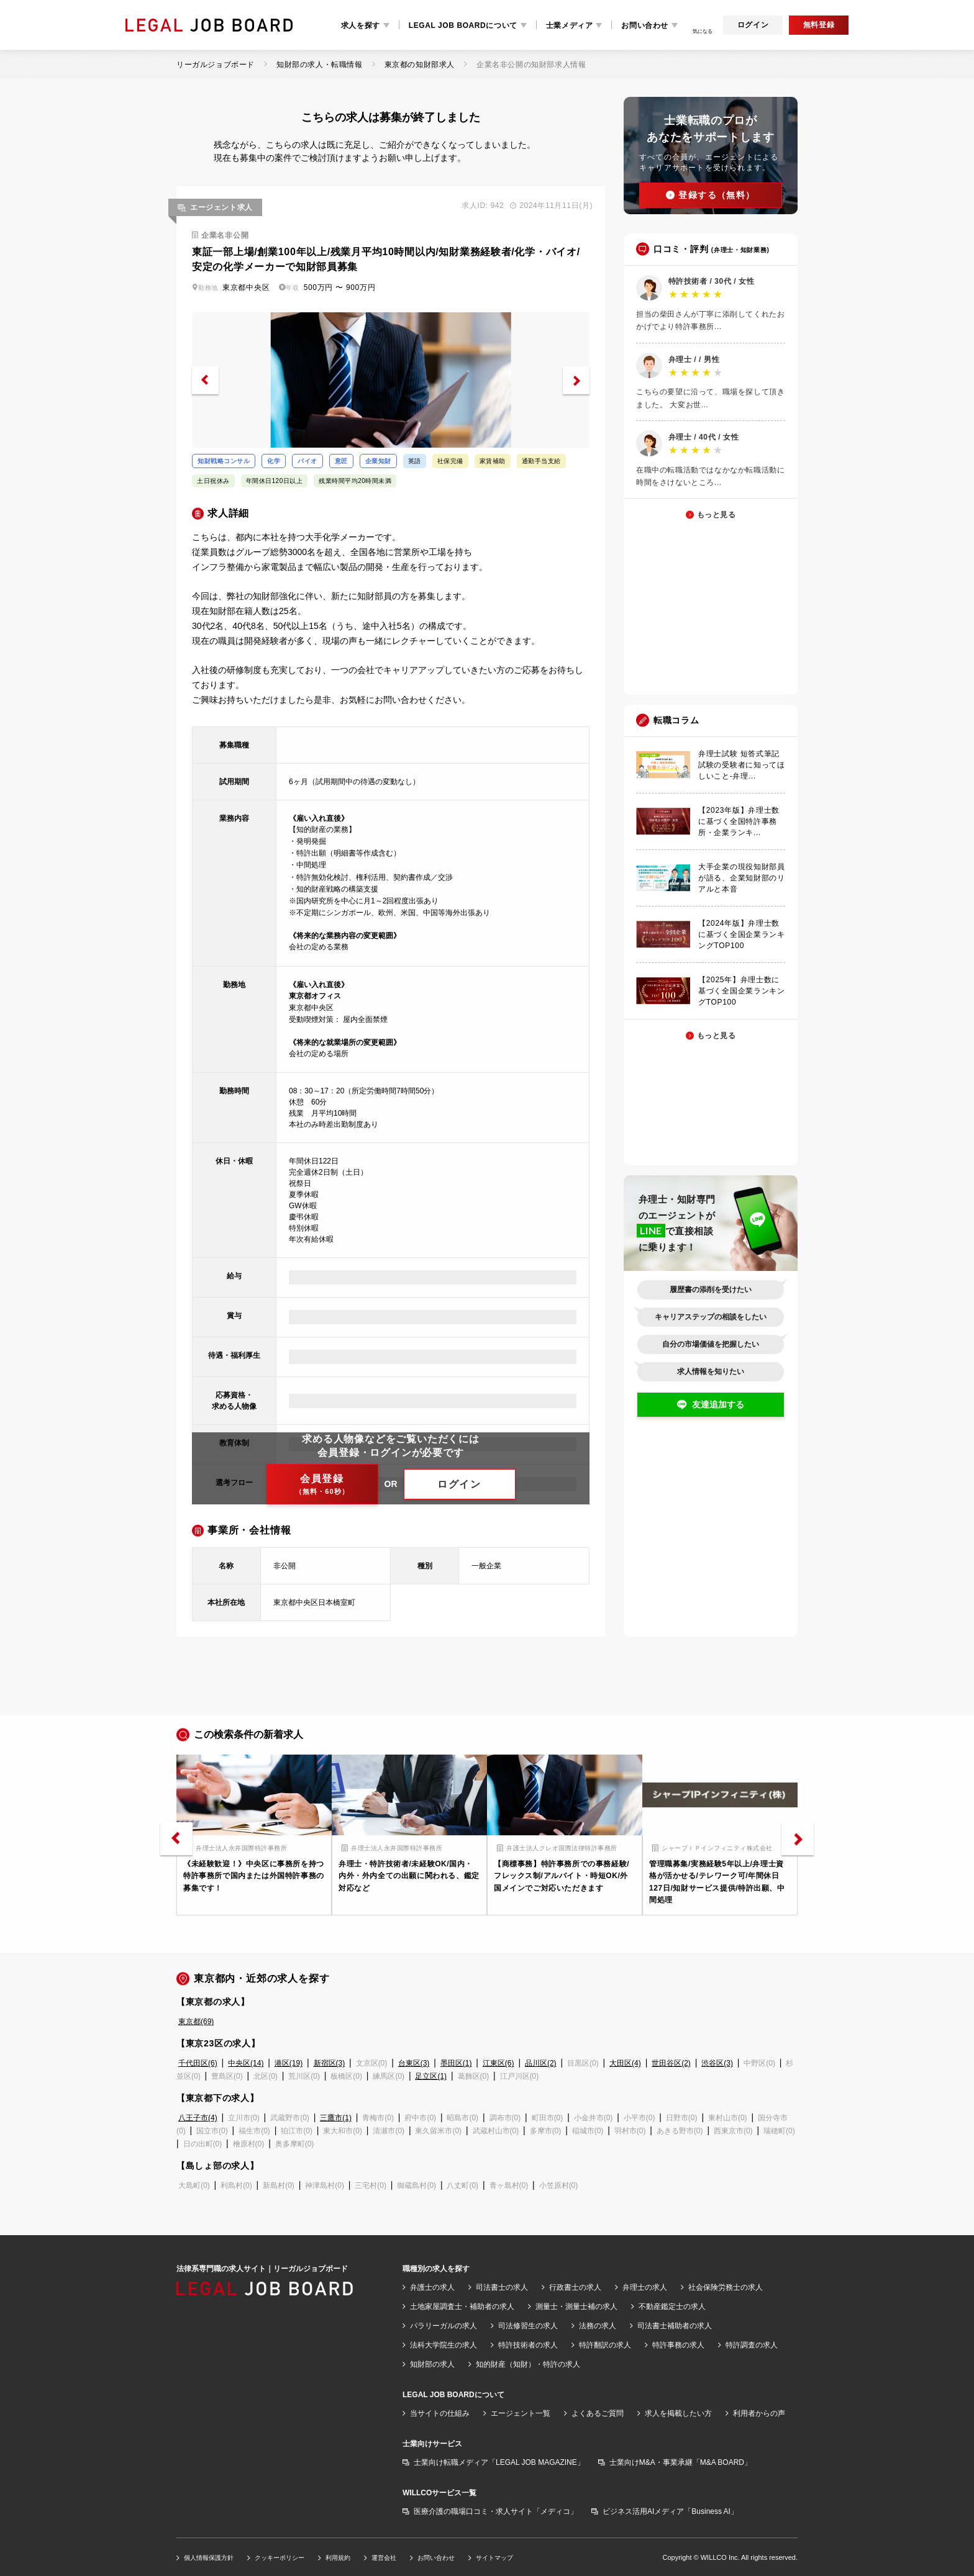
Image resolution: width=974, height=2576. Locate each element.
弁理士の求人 (644, 2287)
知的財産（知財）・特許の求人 (528, 2364)
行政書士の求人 (575, 2287)
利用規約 (337, 2557)
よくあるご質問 (597, 2413)
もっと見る (716, 514)
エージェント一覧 (520, 2413)
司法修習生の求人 (528, 2325)
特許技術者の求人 (528, 2345)
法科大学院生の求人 (443, 2345)
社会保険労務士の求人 (725, 2287)
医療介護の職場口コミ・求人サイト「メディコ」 (496, 2511)
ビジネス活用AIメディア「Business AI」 (670, 2511)
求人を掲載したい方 (678, 2413)
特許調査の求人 (752, 2345)
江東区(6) (498, 2063)
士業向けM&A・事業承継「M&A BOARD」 (680, 2462)
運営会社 (383, 2557)
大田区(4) (625, 2063)
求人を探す (360, 25)
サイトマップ (494, 2557)
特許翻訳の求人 (605, 2345)
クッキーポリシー (279, 2557)
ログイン (752, 24)
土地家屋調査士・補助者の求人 (462, 2306)
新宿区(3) (329, 2063)
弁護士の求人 (432, 2287)
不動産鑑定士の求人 (672, 2306)
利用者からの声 (759, 2413)
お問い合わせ (644, 25)
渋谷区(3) (717, 2063)
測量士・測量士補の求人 (576, 2306)
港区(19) (289, 2063)
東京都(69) (196, 2021)
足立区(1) (431, 2076)
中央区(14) (245, 2063)
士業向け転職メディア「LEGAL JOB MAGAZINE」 (499, 2462)
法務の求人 (597, 2325)
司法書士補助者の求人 (674, 2325)
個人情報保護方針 (209, 2557)
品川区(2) (541, 2063)
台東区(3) (414, 2063)
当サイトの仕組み (440, 2413)
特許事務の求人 (678, 2345)
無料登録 (818, 24)
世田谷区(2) (671, 2063)
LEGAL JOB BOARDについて (463, 25)
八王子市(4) (197, 2117)
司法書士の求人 (502, 2287)
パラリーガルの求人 (443, 2325)
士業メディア (569, 25)
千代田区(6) (197, 2063)
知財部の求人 (432, 2364)
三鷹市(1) (336, 2117)
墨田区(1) (456, 2063)
